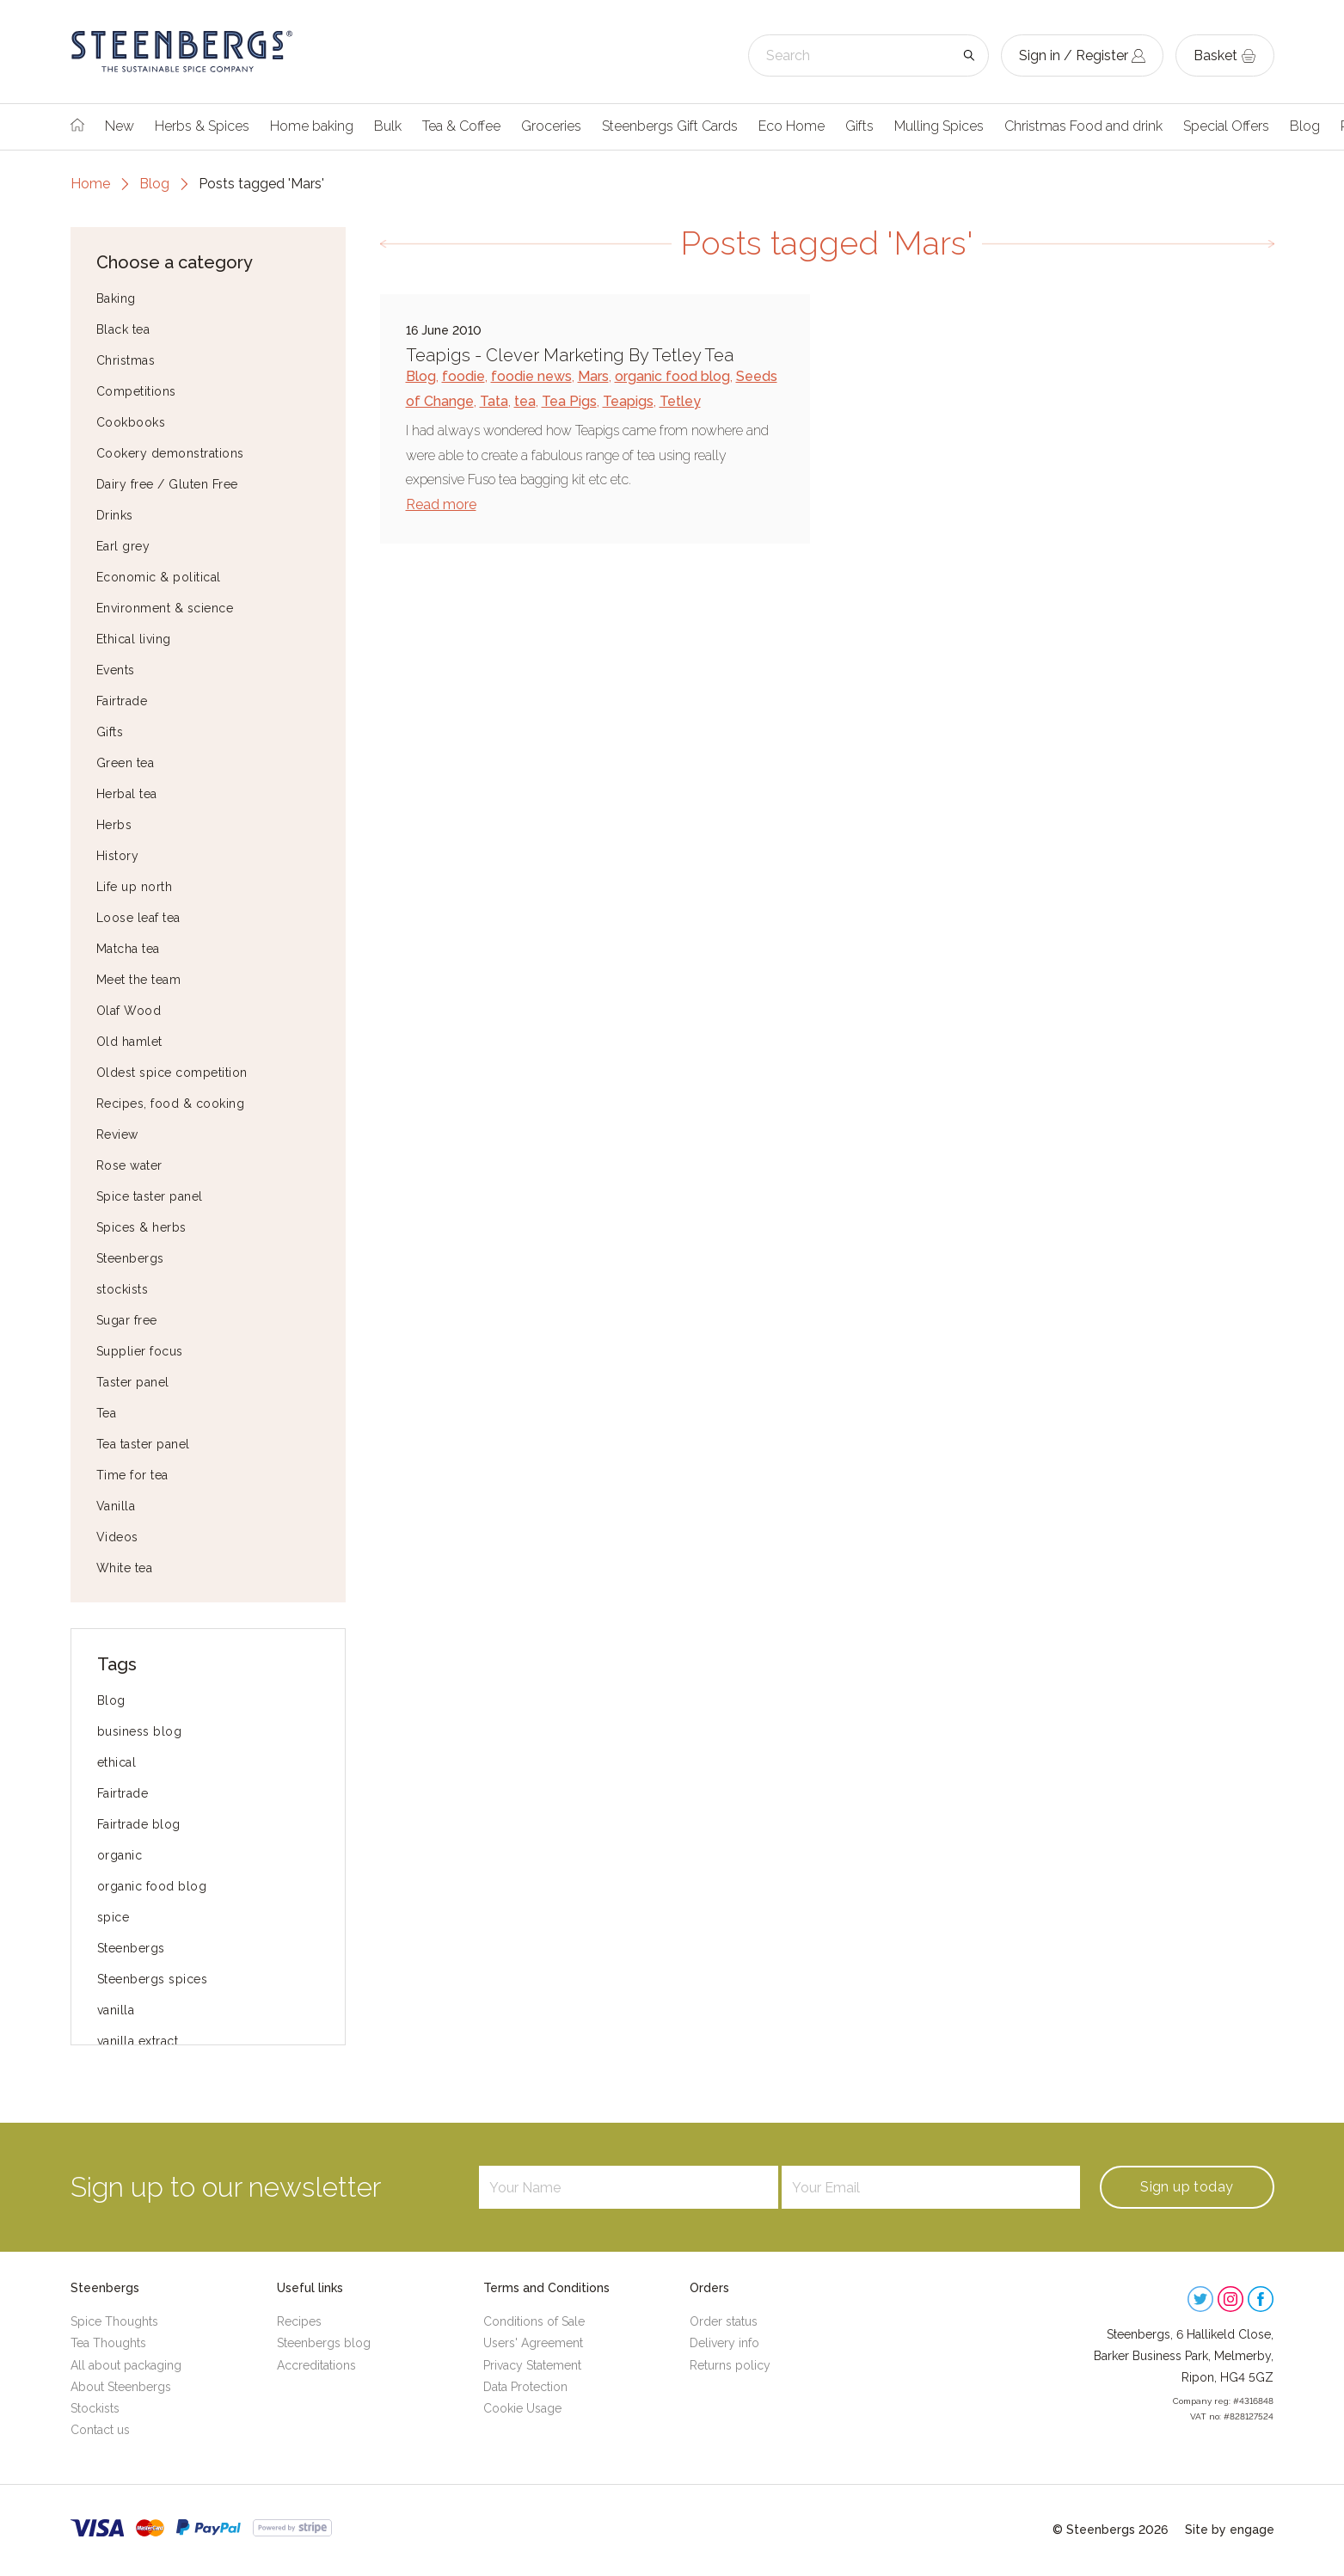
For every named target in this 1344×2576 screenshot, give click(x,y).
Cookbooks (131, 422)
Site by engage (1229, 2529)
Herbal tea (126, 794)
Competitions (136, 391)
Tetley (680, 401)
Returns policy (730, 2365)
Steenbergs (130, 1258)
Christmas (126, 360)
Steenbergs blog (324, 2343)
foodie (463, 376)
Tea (106, 1413)
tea (525, 401)
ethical (117, 1762)
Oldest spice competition (172, 1072)
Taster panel (132, 1382)
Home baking (311, 126)
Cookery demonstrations (170, 453)
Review (117, 1134)
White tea (124, 1568)
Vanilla (116, 1506)
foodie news (531, 376)
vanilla (116, 2010)
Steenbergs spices (152, 1979)
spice (113, 1917)
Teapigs (628, 401)
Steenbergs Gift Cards (670, 126)
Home (90, 183)
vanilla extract (138, 2041)
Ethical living (133, 639)
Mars (593, 376)
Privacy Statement (532, 2365)
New (119, 126)
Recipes (299, 2321)
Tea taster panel (143, 1444)
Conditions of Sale (534, 2321)
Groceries (551, 126)
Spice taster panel (149, 1196)
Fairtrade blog (139, 1824)
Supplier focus (139, 1351)
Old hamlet (129, 1041)
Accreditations (316, 2365)
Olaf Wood (129, 1010)
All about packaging (126, 2365)
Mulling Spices (939, 126)
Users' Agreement (533, 2343)
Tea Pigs (569, 401)
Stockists (95, 2408)
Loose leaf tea (138, 918)
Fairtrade (122, 701)
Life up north (134, 887)
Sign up (1186, 2187)
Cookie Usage (522, 2408)
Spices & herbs (141, 1227)
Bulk (388, 126)
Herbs (114, 825)
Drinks (114, 515)
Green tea (125, 763)
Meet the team (138, 980)
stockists (122, 1289)
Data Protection (525, 2387)
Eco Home (791, 126)
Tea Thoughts (108, 2343)
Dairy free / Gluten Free (167, 484)
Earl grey (123, 546)
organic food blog (152, 1886)
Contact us (100, 2430)
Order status (724, 2321)
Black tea (123, 329)
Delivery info (724, 2343)
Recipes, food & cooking (170, 1103)
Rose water (129, 1165)
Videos (117, 1537)
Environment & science (165, 608)
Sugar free (126, 1320)
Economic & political (158, 577)
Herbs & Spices (202, 126)
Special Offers (1226, 126)
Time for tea (132, 1475)
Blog (1305, 126)
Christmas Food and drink (1083, 126)
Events (115, 670)
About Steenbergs (121, 2387)
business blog (139, 1731)
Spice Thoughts (114, 2321)
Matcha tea (128, 949)
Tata (494, 401)
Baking (116, 298)
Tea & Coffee (461, 126)
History (117, 856)
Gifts (859, 126)
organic (120, 1855)
